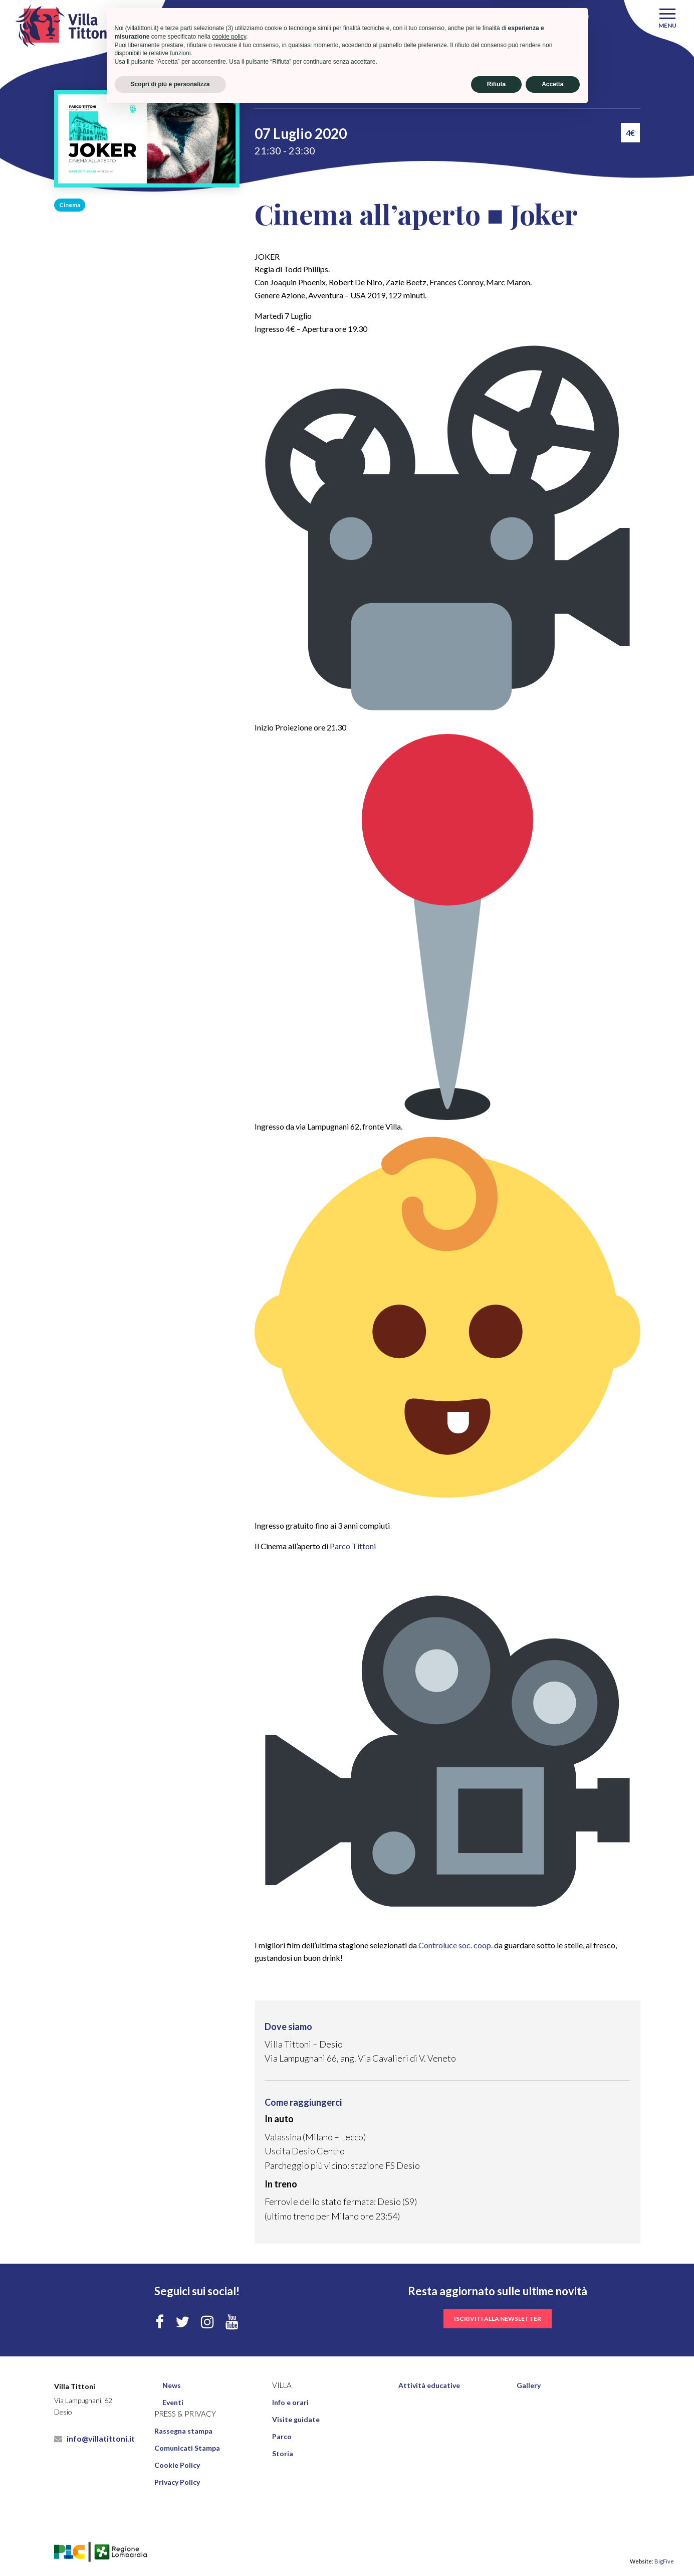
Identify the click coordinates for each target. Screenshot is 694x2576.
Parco (282, 2436)
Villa (282, 2385)
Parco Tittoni (353, 1546)
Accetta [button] (552, 2549)
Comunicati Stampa (187, 2448)
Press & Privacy (185, 2414)
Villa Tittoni (281, 96)
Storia (282, 2453)
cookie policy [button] (229, 2501)
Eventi (326, 96)
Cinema (69, 205)
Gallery (529, 2385)
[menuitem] (212, 2385)
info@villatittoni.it (94, 2438)
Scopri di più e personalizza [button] (170, 2549)
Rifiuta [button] (496, 2549)
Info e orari (290, 2402)
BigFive (664, 2561)
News (171, 2385)
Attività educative (429, 2385)
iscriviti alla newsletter (497, 2318)
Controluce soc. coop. (455, 1945)
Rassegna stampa (183, 2431)
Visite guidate (296, 2419)
